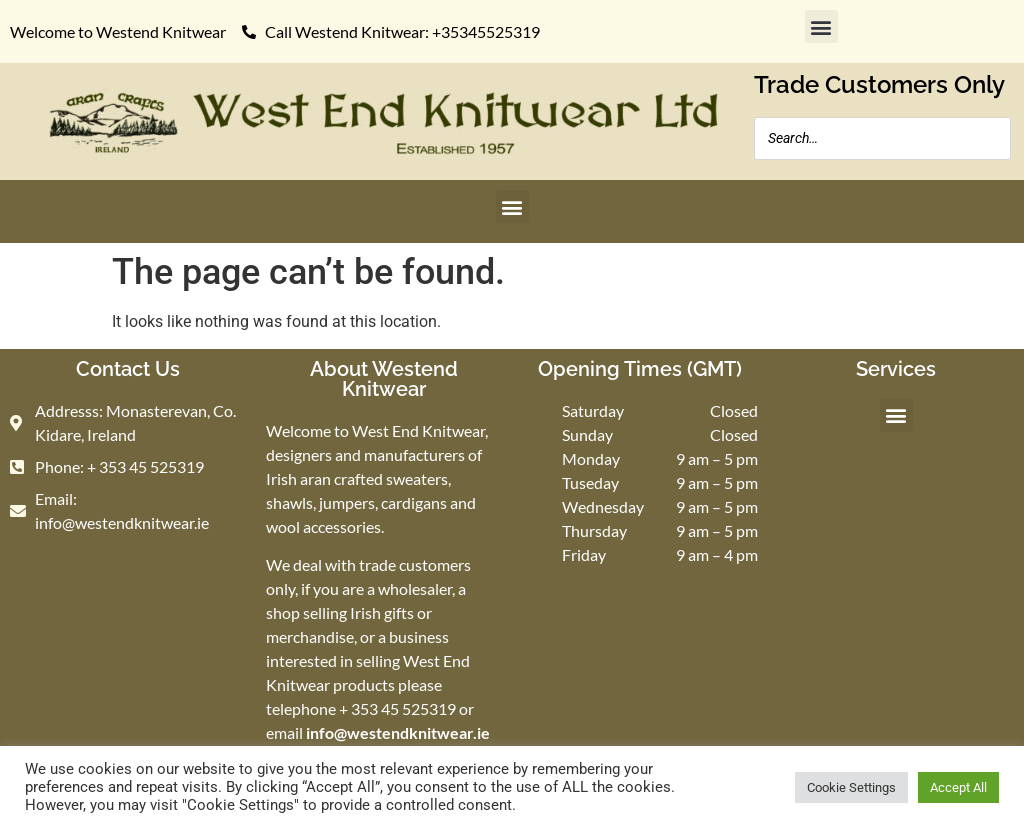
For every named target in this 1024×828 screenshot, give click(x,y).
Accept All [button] (958, 787)
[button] (821, 26)
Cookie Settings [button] (851, 787)
